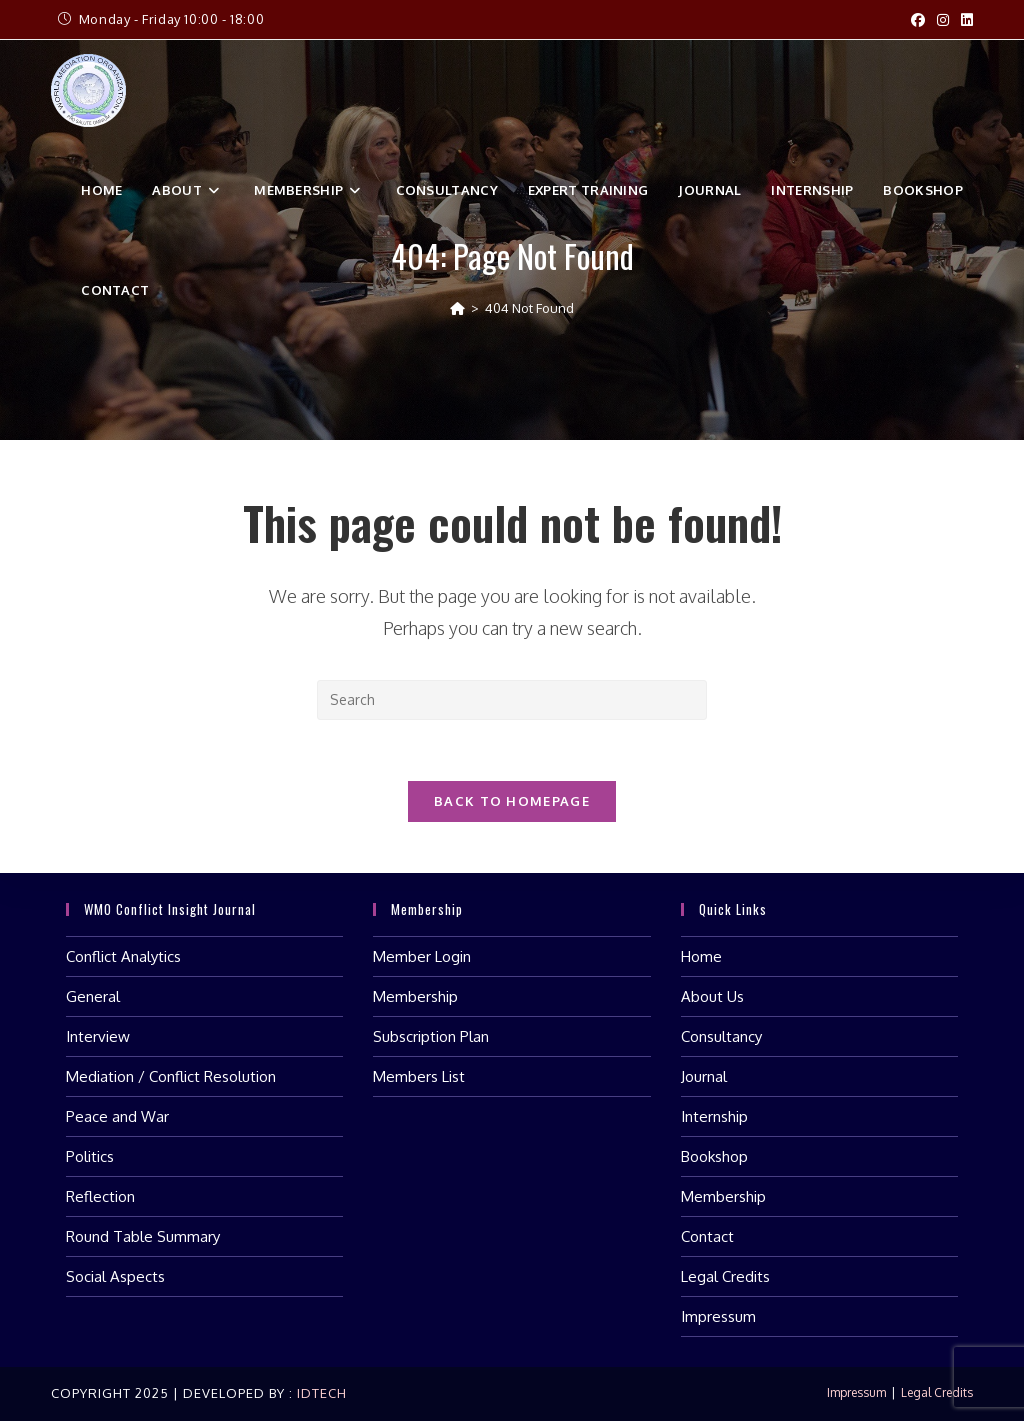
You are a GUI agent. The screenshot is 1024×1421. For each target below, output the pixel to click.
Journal (704, 1076)
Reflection (100, 1196)
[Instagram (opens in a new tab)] (943, 20)
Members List (419, 1076)
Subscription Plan (431, 1036)
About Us (712, 996)
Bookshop (714, 1156)
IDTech (320, 1393)
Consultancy (721, 1036)
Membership (415, 996)
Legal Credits (725, 1276)
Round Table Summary (143, 1236)
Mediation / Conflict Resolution (171, 1076)
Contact (707, 1236)
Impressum (718, 1316)
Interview (98, 1036)
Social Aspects (115, 1276)
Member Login (422, 956)
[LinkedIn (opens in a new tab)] (964, 20)
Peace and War (117, 1116)
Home (701, 956)
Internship (714, 1116)
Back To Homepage (512, 801)
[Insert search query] (512, 700)
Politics (90, 1156)
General (93, 996)
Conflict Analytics (123, 956)
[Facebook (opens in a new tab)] (918, 20)
